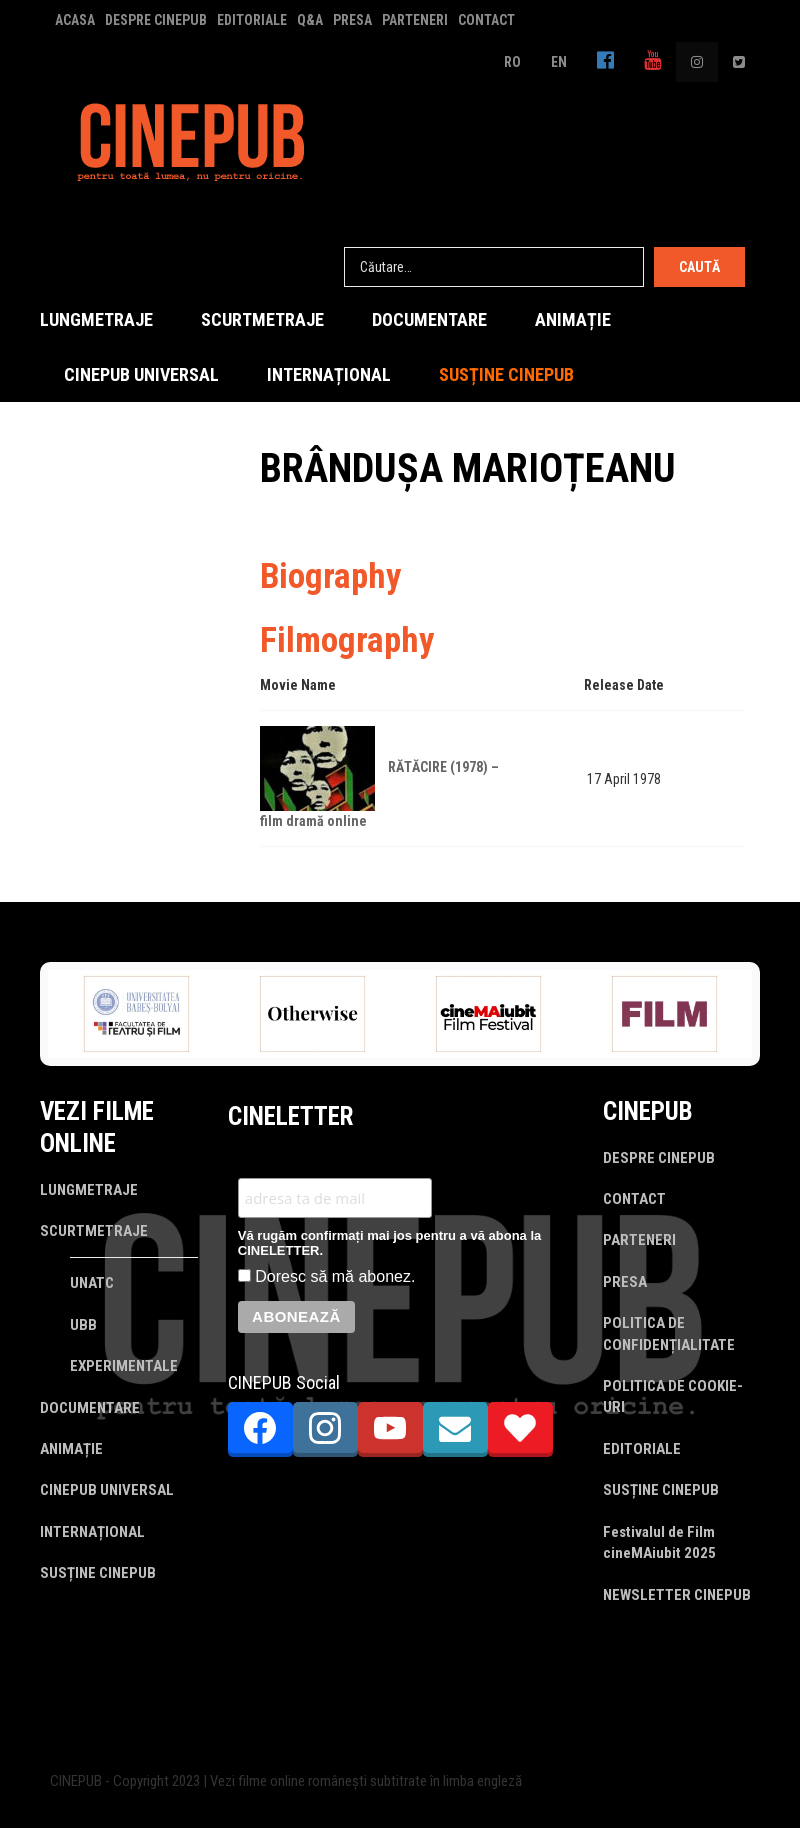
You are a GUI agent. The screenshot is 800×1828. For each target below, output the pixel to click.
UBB (83, 1325)
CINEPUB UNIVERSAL (141, 374)
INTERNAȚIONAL (329, 374)
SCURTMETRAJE (262, 319)
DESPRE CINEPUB (156, 20)
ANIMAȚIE (573, 319)
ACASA (75, 20)
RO (512, 62)
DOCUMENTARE (429, 319)
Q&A (310, 20)
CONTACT (486, 20)
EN (559, 62)
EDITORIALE (252, 20)
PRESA (352, 20)
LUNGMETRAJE (96, 319)
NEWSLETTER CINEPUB (677, 1595)
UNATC (92, 1283)
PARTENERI (415, 20)
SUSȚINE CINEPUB (506, 374)
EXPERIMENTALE (124, 1366)
